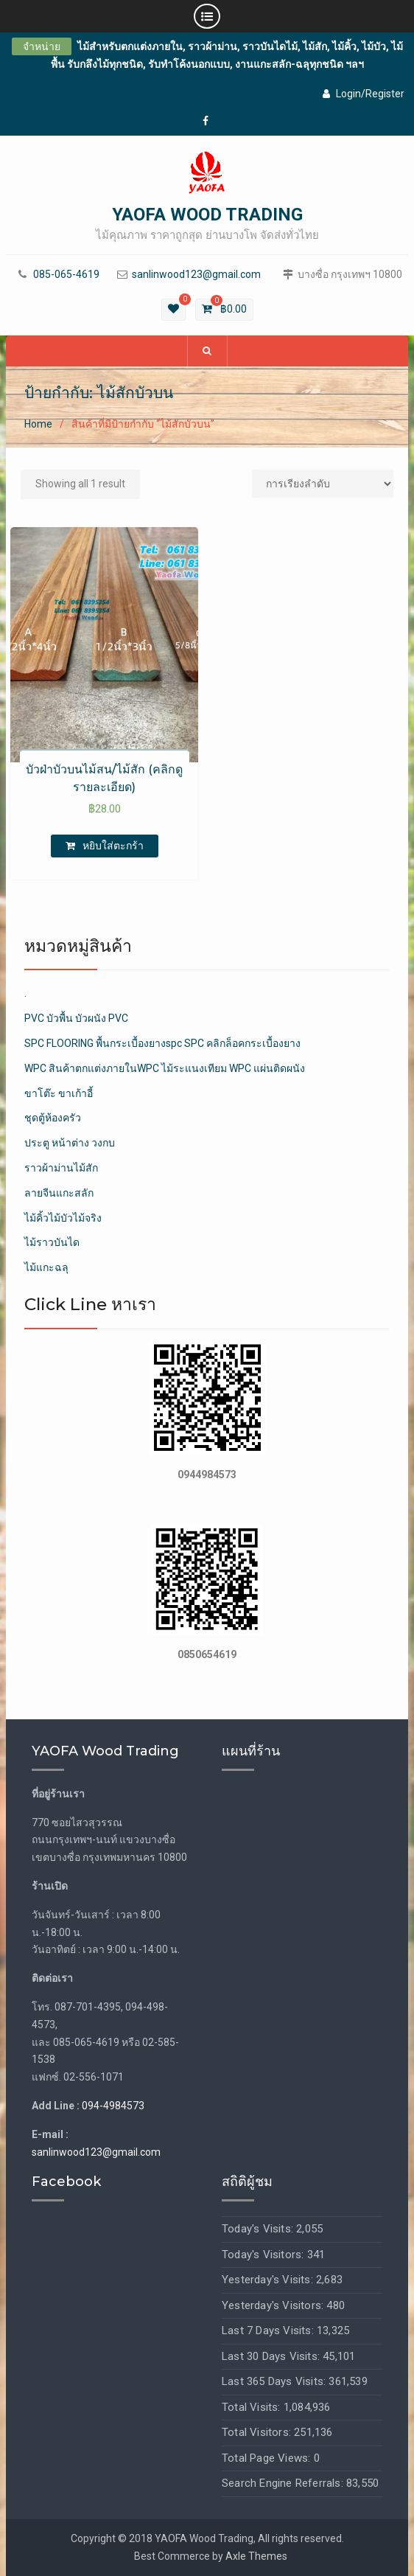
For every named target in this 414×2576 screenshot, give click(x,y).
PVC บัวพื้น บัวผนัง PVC (76, 1018)
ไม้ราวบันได (52, 1242)
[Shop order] (322, 484)
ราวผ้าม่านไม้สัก (61, 1168)
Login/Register (363, 94)
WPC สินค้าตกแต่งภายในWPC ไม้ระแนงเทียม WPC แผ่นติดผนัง (164, 1068)
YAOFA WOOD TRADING (207, 214)
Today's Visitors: (264, 2254)
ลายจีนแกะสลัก (59, 1193)
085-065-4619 (66, 275)
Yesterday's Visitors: (274, 2305)
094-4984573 (113, 2106)
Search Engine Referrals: (284, 2483)
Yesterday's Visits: (269, 2279)
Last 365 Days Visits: (275, 2381)
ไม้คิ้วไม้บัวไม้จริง (63, 1218)
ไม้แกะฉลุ (46, 1267)
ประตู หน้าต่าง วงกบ (69, 1143)
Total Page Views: (268, 2458)
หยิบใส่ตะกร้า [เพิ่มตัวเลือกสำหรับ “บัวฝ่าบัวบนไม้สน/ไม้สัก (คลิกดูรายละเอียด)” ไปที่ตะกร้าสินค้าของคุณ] (113, 846)
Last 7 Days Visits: (269, 2330)
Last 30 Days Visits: (272, 2356)
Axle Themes (256, 2556)
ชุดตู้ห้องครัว (52, 1118)
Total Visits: (253, 2407)
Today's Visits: (259, 2228)
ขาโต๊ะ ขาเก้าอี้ (58, 1093)
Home (38, 424)
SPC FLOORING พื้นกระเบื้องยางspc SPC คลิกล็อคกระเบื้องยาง (162, 1043)
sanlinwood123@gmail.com (196, 275)
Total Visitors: (258, 2432)
